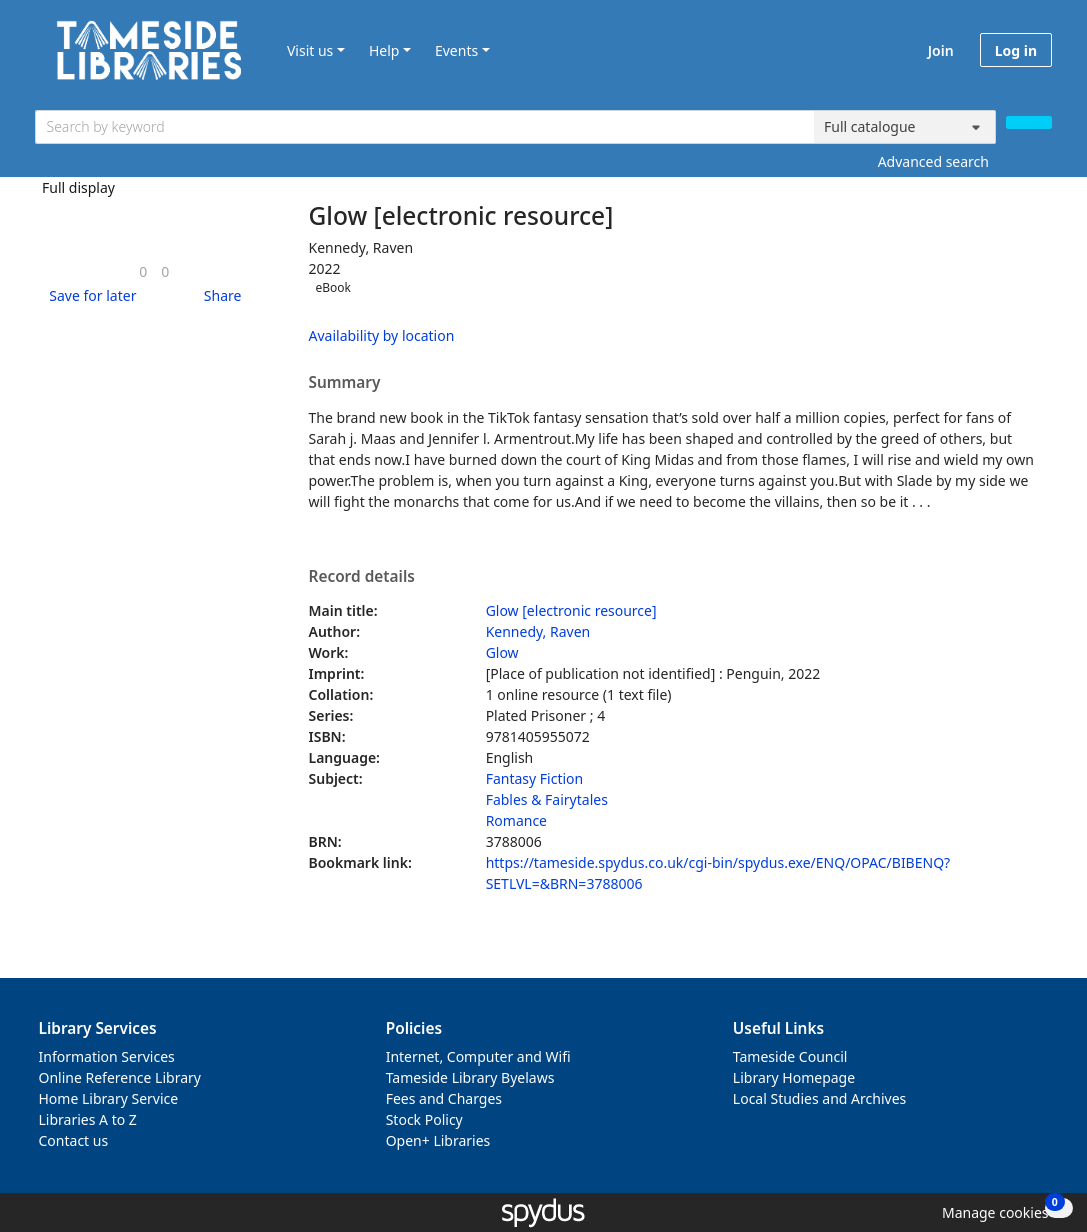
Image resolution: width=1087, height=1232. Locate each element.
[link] (143, 271)
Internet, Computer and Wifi (478, 1056)
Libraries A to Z (88, 1119)
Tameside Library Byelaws (470, 1077)
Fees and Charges (444, 1098)
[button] (89, 295)
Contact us (74, 1140)
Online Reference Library (120, 1077)
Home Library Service (109, 1098)
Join (941, 50)
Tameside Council (790, 1056)
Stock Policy (424, 1119)
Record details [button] (362, 577)
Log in (1016, 50)
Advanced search (933, 161)
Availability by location (382, 335)
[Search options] (905, 127)
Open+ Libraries (438, 1140)
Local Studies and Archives (819, 1098)
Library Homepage (794, 1077)
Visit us (310, 50)
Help (384, 50)
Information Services (107, 1056)
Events (456, 50)
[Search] (1029, 122)
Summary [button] (345, 383)
